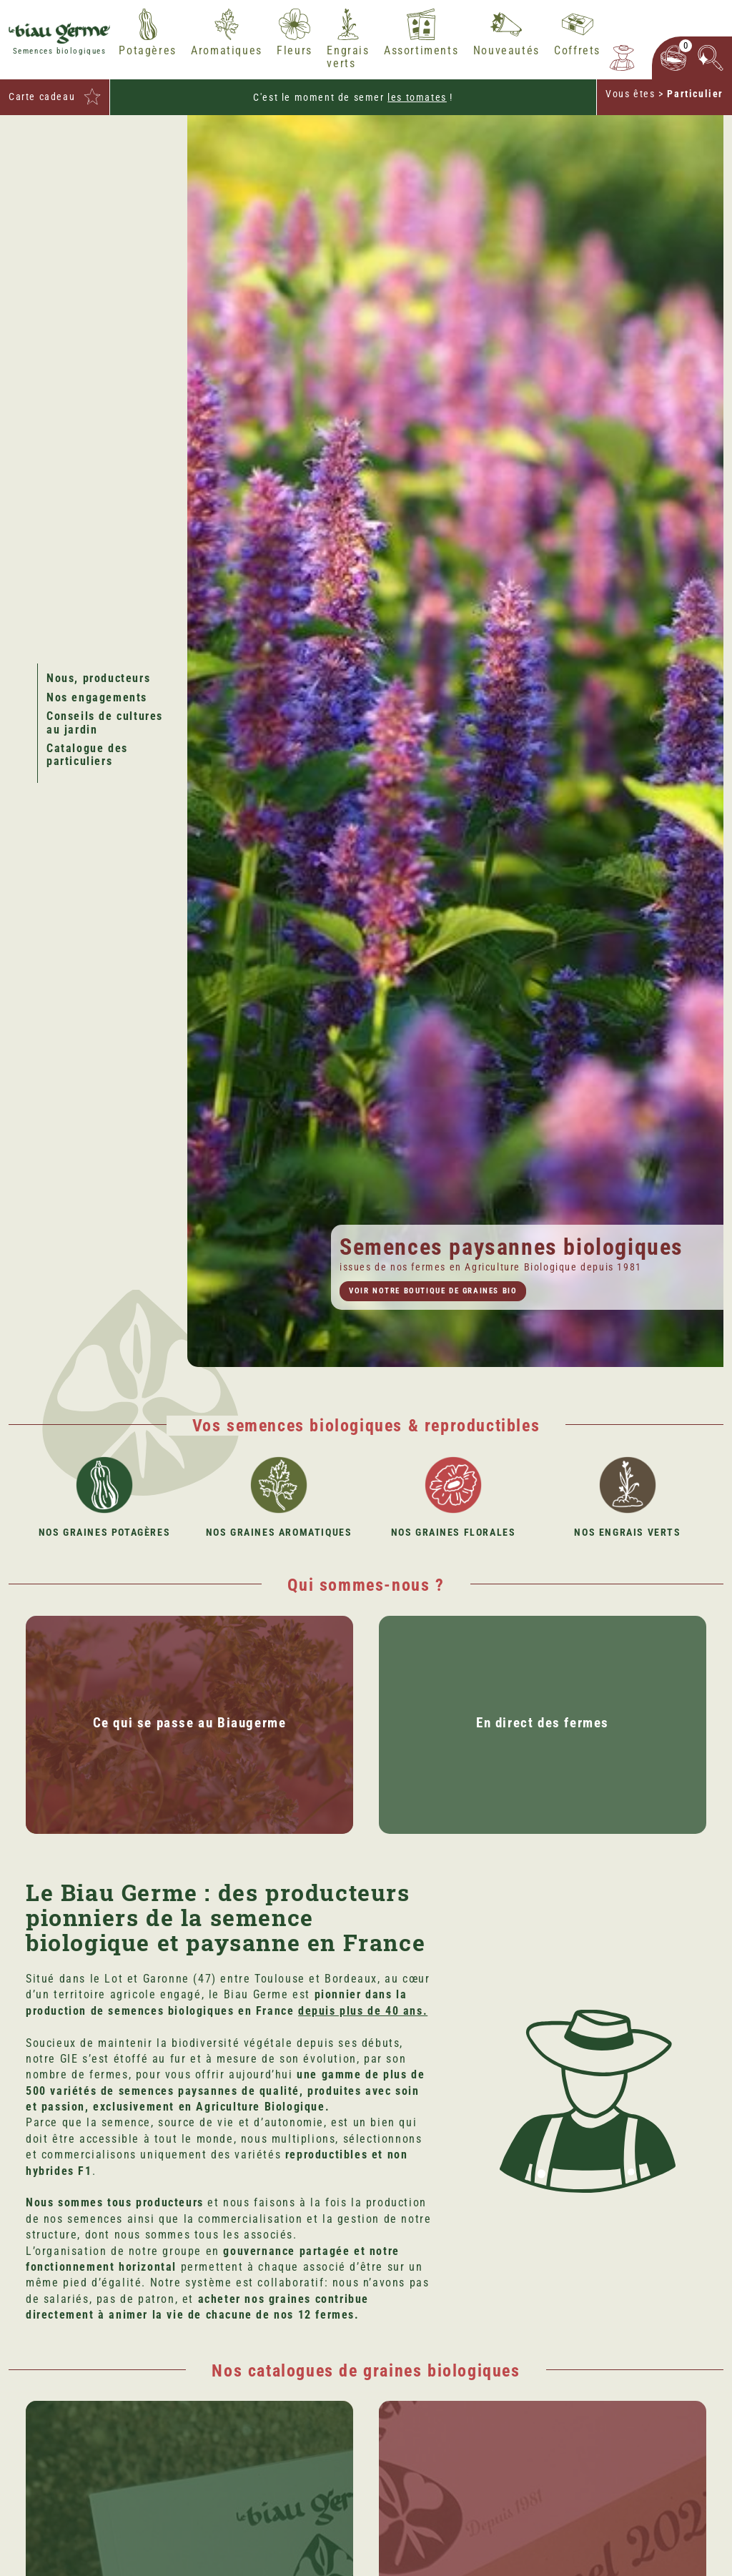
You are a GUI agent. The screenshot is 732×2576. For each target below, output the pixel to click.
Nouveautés (506, 50)
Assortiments (421, 50)
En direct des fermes (542, 1722)
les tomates (417, 97)
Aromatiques (226, 50)
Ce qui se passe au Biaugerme (190, 1722)
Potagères (147, 50)
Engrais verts (348, 57)
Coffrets (577, 50)
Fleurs (294, 50)
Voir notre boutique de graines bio (433, 1291)
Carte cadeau (42, 96)
